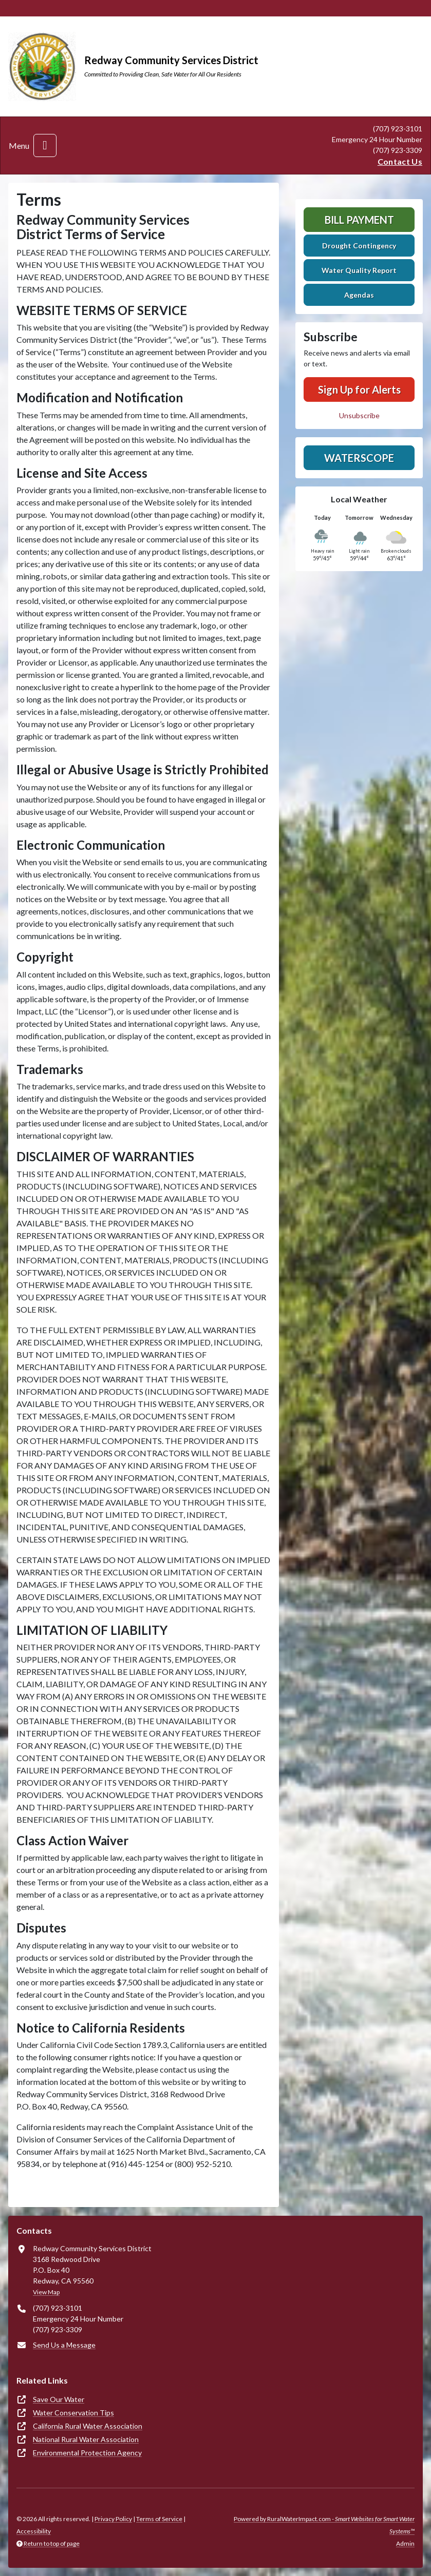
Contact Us (400, 161)
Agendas (359, 294)
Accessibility (33, 2531)
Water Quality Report (359, 270)
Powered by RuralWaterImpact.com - (324, 2525)
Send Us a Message (64, 2344)
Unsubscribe (359, 415)
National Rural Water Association (86, 2439)
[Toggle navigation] (45, 145)
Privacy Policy (113, 2519)
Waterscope (359, 458)
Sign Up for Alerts (359, 389)
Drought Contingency (359, 245)
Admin (405, 2543)
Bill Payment (359, 219)
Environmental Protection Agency (87, 2452)
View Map (46, 2292)
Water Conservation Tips (73, 2412)
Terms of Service (159, 2519)
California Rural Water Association (87, 2426)
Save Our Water (58, 2399)
